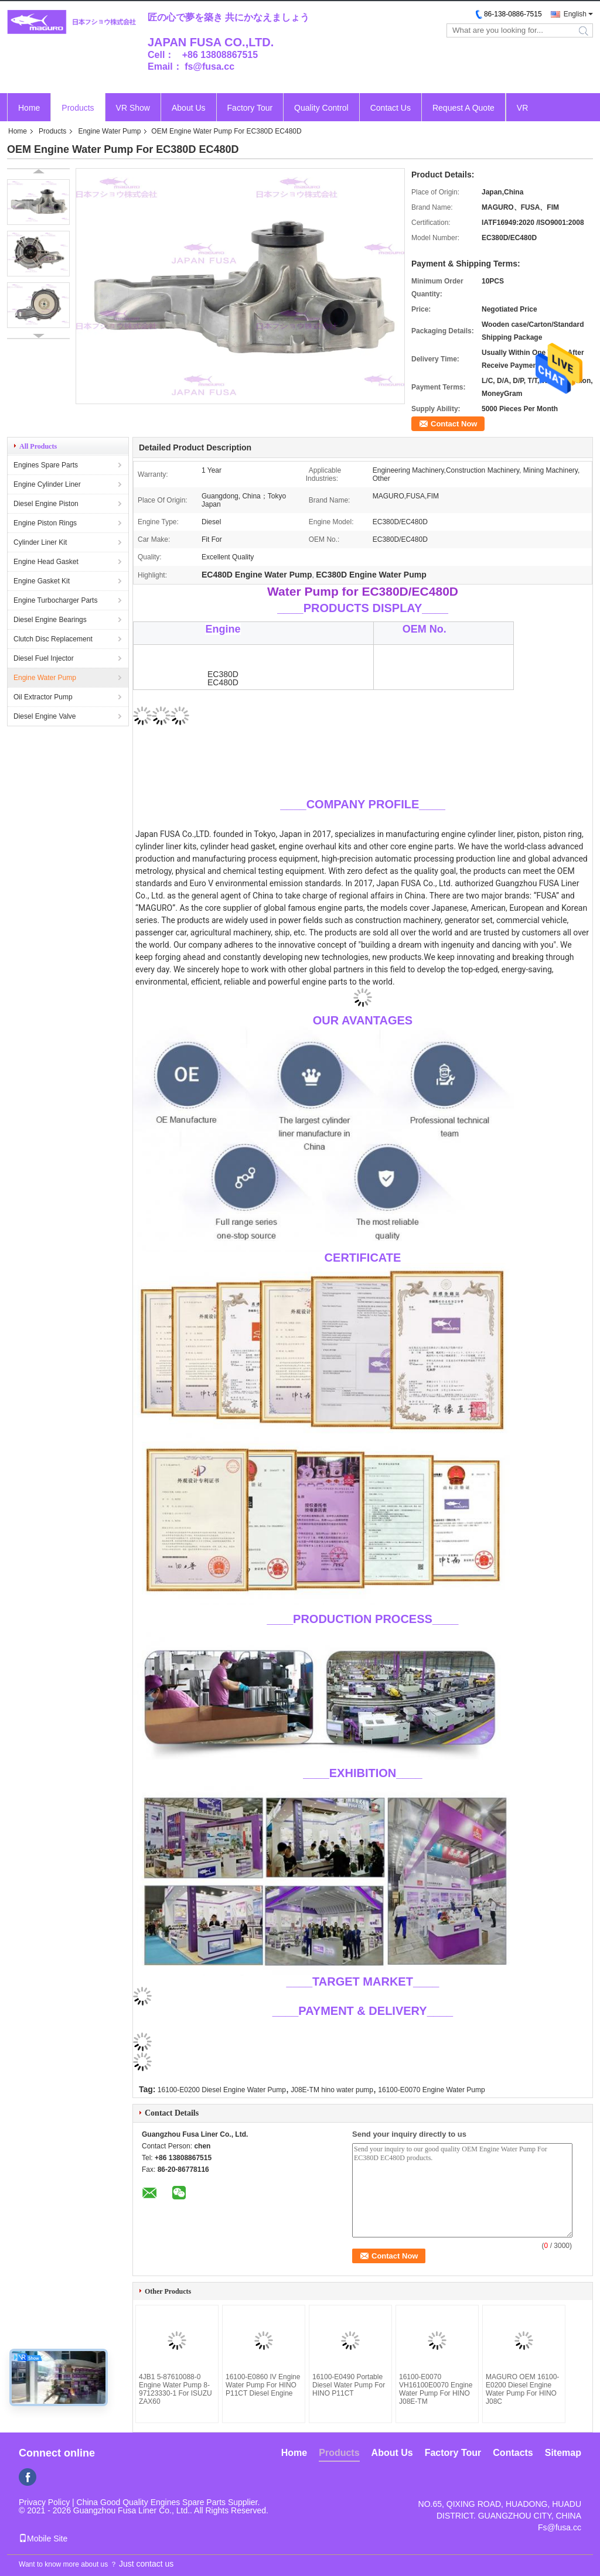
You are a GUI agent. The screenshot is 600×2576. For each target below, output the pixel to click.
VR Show (133, 107)
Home (29, 107)
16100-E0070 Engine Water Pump (431, 2090)
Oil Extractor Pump (43, 697)
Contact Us (390, 107)
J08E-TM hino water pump (332, 2090)
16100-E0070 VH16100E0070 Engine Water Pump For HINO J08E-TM (435, 2389)
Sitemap (563, 2453)
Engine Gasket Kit (41, 581)
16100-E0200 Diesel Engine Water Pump (222, 2090)
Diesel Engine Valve (44, 716)
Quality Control (321, 107)
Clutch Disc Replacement (53, 639)
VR (522, 107)
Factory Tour (250, 107)
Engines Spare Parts (45, 465)
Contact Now (454, 423)
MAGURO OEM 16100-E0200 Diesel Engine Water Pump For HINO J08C (522, 2389)
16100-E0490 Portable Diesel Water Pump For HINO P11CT (348, 2385)
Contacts (513, 2453)
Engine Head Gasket (46, 562)
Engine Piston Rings (45, 523)
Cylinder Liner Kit (40, 542)
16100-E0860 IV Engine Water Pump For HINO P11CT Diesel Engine (263, 2385)
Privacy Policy (44, 2502)
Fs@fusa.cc (559, 2527)
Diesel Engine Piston (46, 504)
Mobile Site (43, 2538)
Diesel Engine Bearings (50, 620)
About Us (189, 107)
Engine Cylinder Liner (47, 484)
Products (78, 107)
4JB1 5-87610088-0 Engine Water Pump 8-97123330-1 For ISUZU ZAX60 (175, 2389)
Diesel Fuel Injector (43, 658)
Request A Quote (463, 107)
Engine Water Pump (109, 131)
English (575, 14)
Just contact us (146, 2563)
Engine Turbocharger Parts (55, 600)
